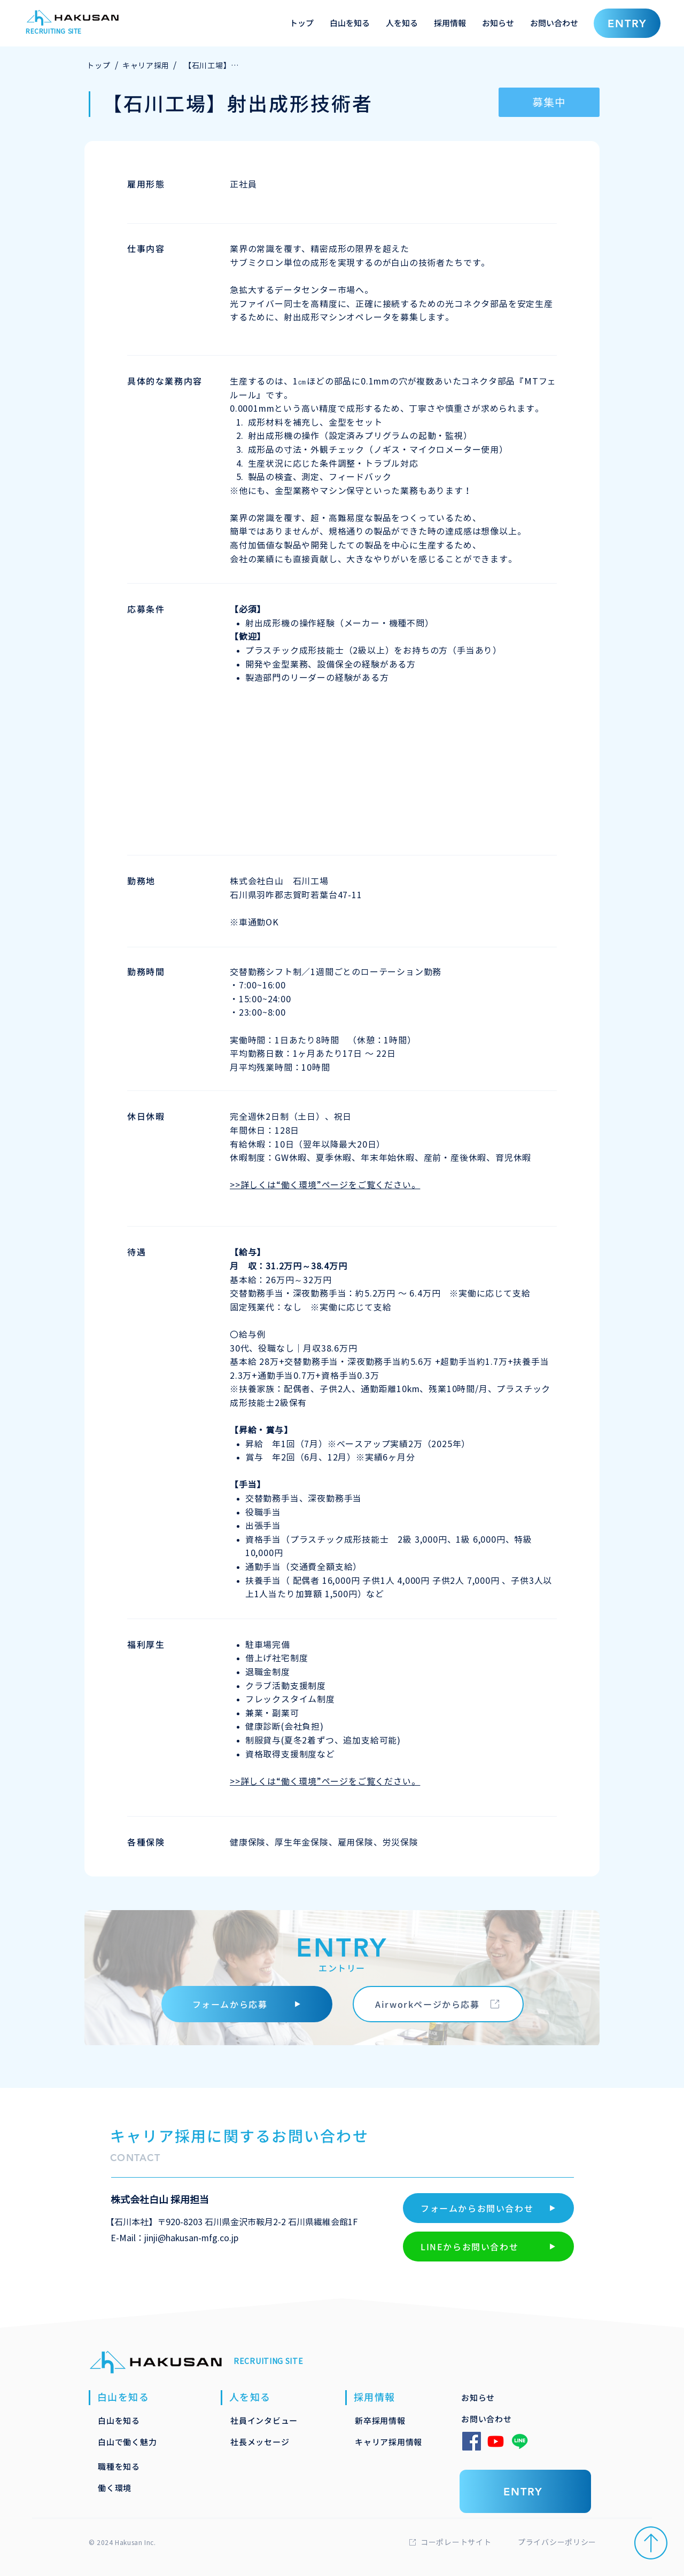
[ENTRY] (627, 23)
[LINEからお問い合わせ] (488, 2246)
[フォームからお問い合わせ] (488, 2208)
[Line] (519, 2441)
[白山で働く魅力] (141, 2441)
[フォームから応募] (246, 2004)
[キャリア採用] (146, 65)
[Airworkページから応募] (438, 2004)
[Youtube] (495, 2441)
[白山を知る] (141, 2420)
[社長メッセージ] (273, 2441)
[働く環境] (141, 2487)
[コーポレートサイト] (465, 2542)
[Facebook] (471, 2441)
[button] (350, 23)
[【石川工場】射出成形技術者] (212, 65)
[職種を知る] (141, 2466)
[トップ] (98, 65)
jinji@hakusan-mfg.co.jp (191, 2238)
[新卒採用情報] (398, 2420)
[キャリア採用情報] (398, 2441)
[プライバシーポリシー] (583, 2542)
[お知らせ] (504, 2397)
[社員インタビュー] (273, 2420)
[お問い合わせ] (504, 2418)
